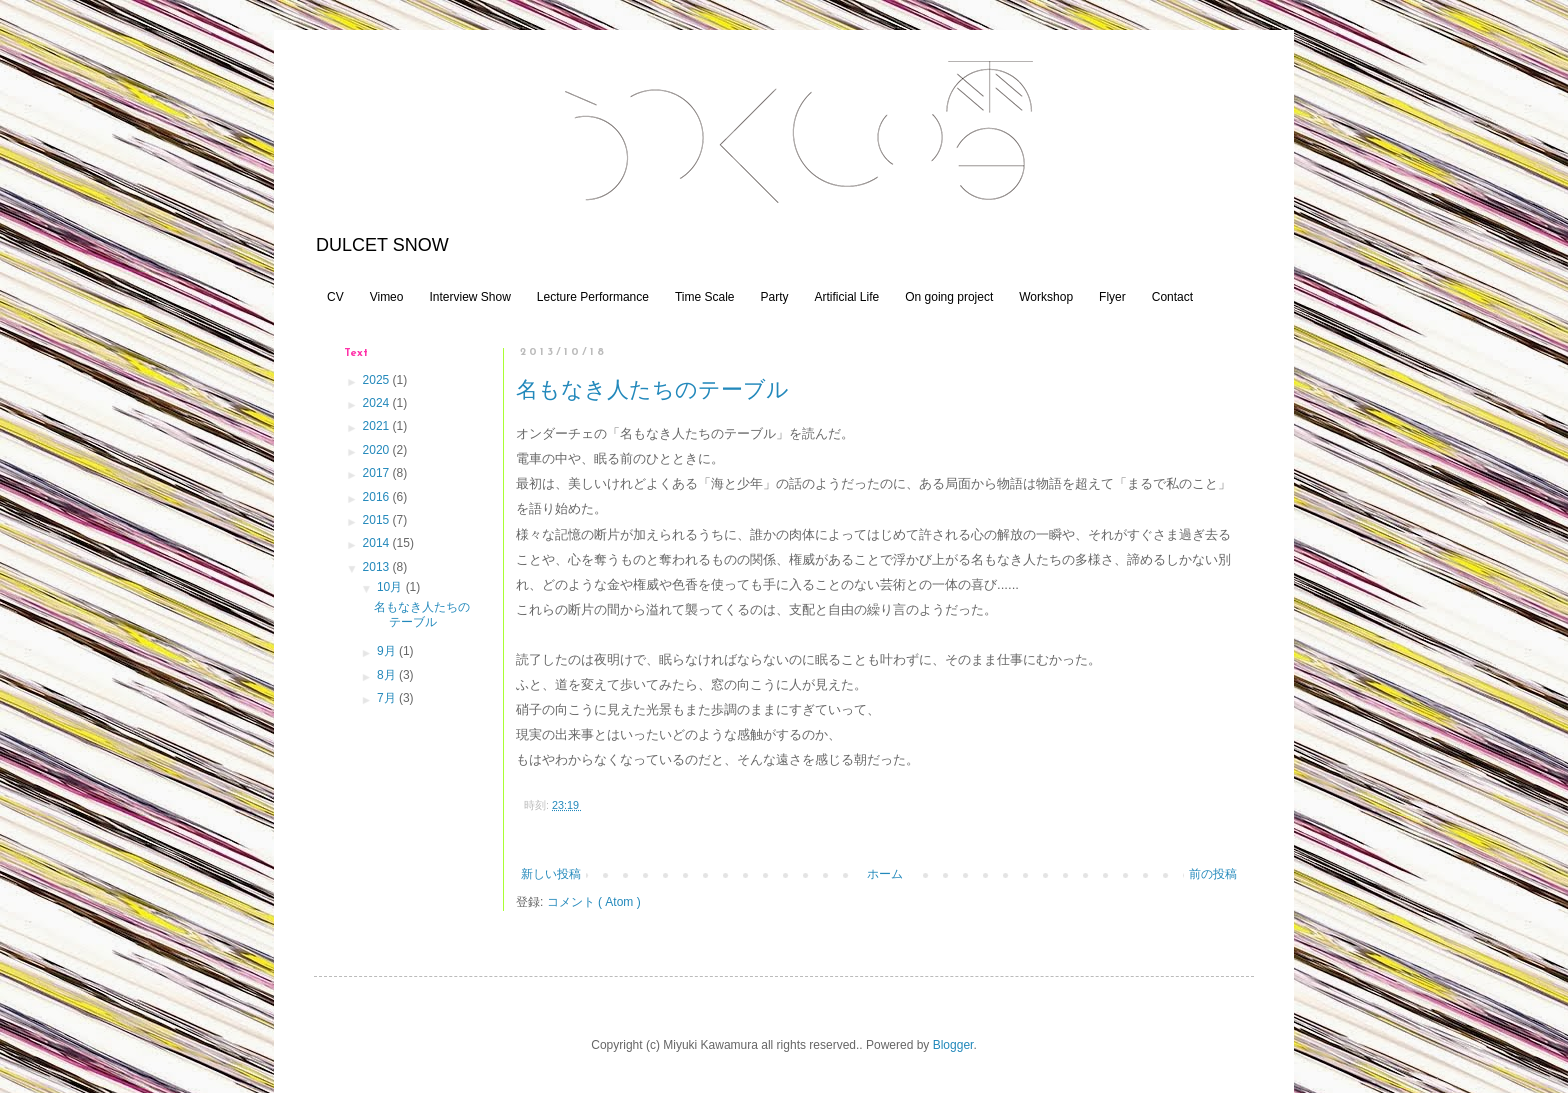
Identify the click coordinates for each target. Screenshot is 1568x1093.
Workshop (1046, 297)
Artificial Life (847, 297)
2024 (378, 403)
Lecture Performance (593, 297)
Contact (1172, 297)
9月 (388, 651)
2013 (378, 567)
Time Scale (705, 297)
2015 (378, 520)
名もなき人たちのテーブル (652, 389)
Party (774, 297)
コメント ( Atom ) (594, 902)
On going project (949, 297)
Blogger (953, 1045)
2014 (378, 543)
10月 (391, 587)
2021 (378, 426)
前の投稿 (1213, 874)
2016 (378, 497)
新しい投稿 (551, 874)
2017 (378, 473)
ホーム (885, 874)
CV (335, 297)
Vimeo (387, 297)
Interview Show (469, 297)
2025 (378, 380)
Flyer (1112, 297)
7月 (388, 698)
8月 (388, 675)
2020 (378, 450)
